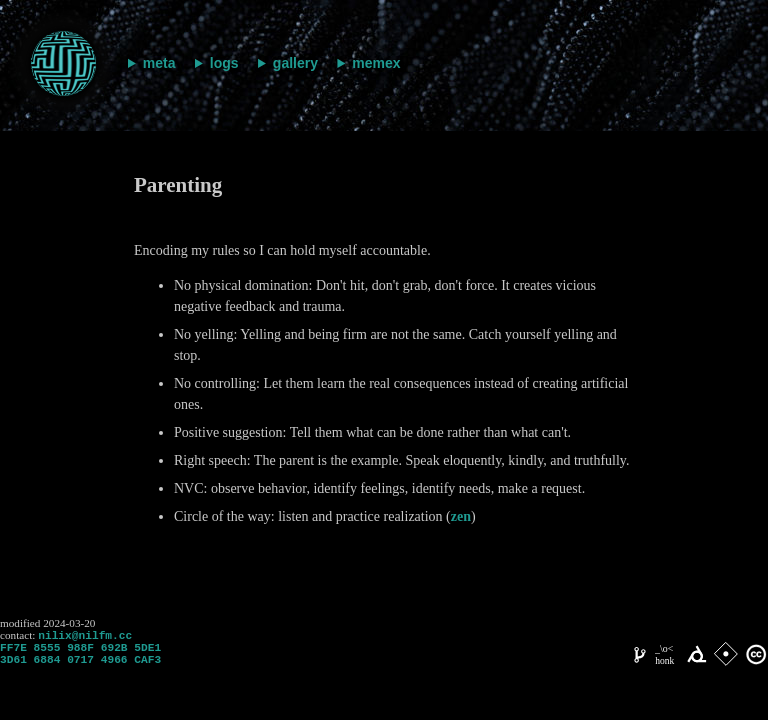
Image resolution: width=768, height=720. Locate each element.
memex (376, 63)
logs (224, 63)
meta (159, 63)
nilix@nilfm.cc (85, 636)
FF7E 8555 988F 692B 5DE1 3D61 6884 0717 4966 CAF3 (80, 659)
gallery (295, 63)
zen (461, 516)
